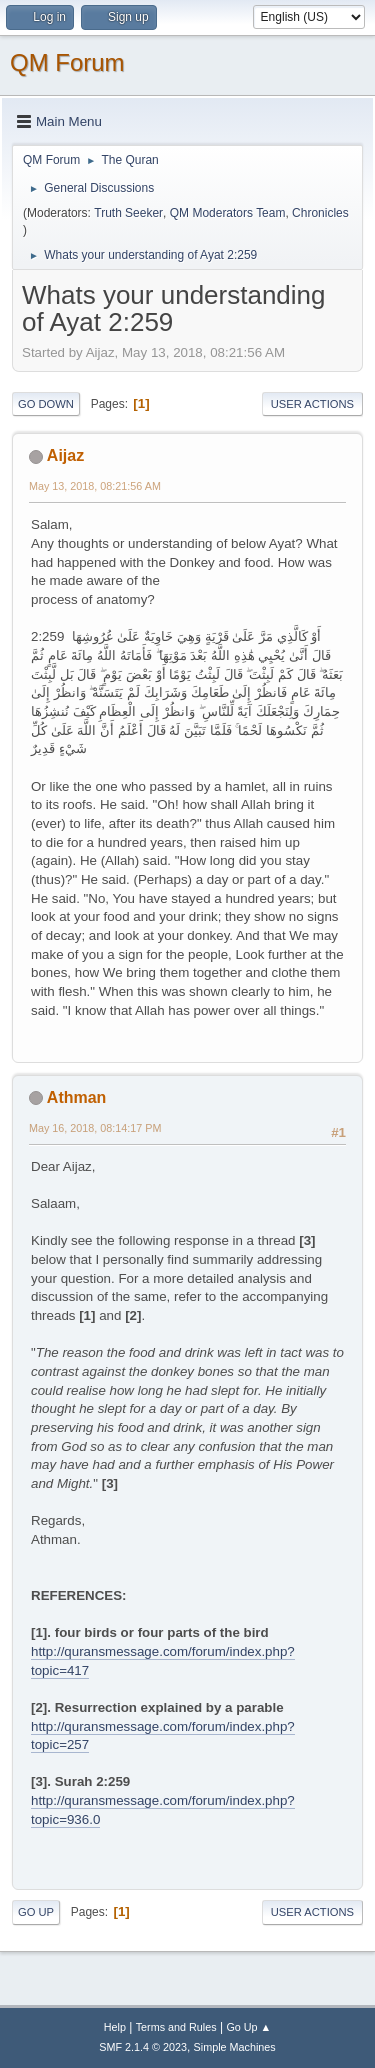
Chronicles (320, 213)
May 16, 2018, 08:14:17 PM (95, 1128)
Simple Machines (235, 2047)
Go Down (46, 404)
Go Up (36, 1912)
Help (115, 2027)
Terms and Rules (176, 2027)
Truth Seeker (128, 213)
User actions (312, 404)
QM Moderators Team (228, 213)
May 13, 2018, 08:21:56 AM (95, 486)
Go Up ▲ (248, 2027)
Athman (77, 1097)
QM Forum (67, 62)
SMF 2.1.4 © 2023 (143, 2047)
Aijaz (65, 455)
